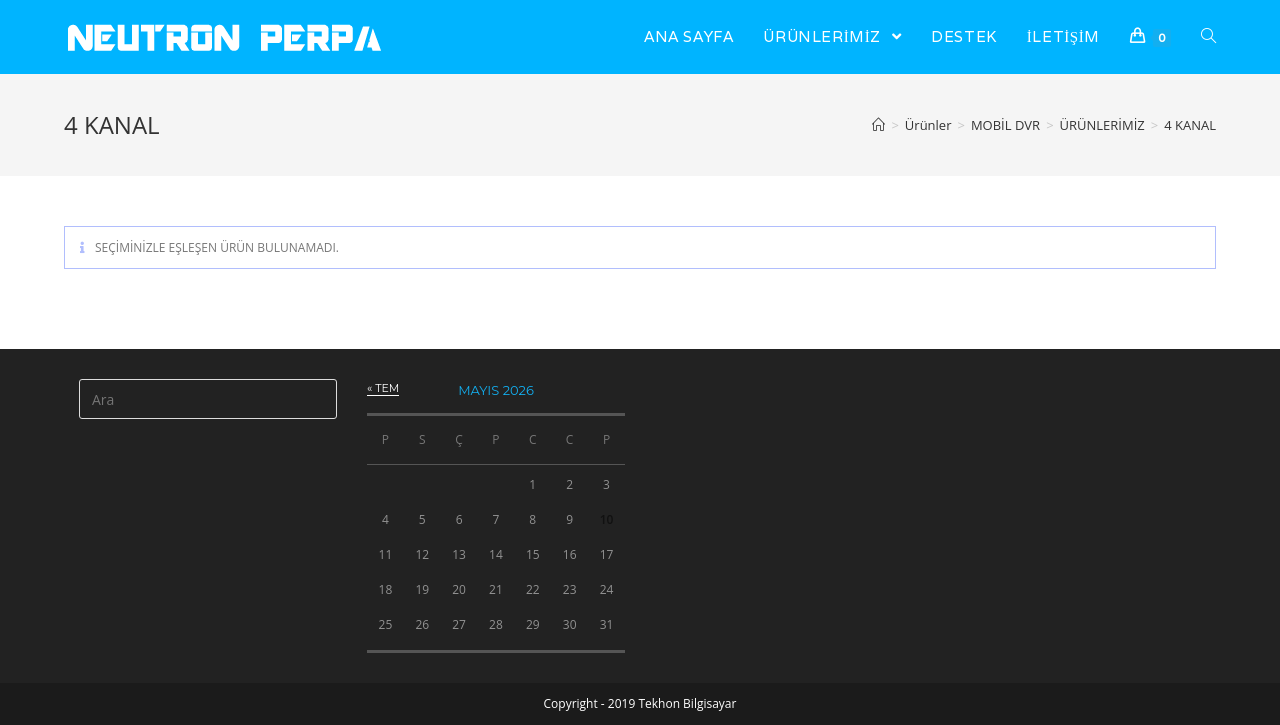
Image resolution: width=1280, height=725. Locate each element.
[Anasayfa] (878, 125)
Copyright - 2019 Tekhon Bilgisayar (640, 703)
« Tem (383, 388)
